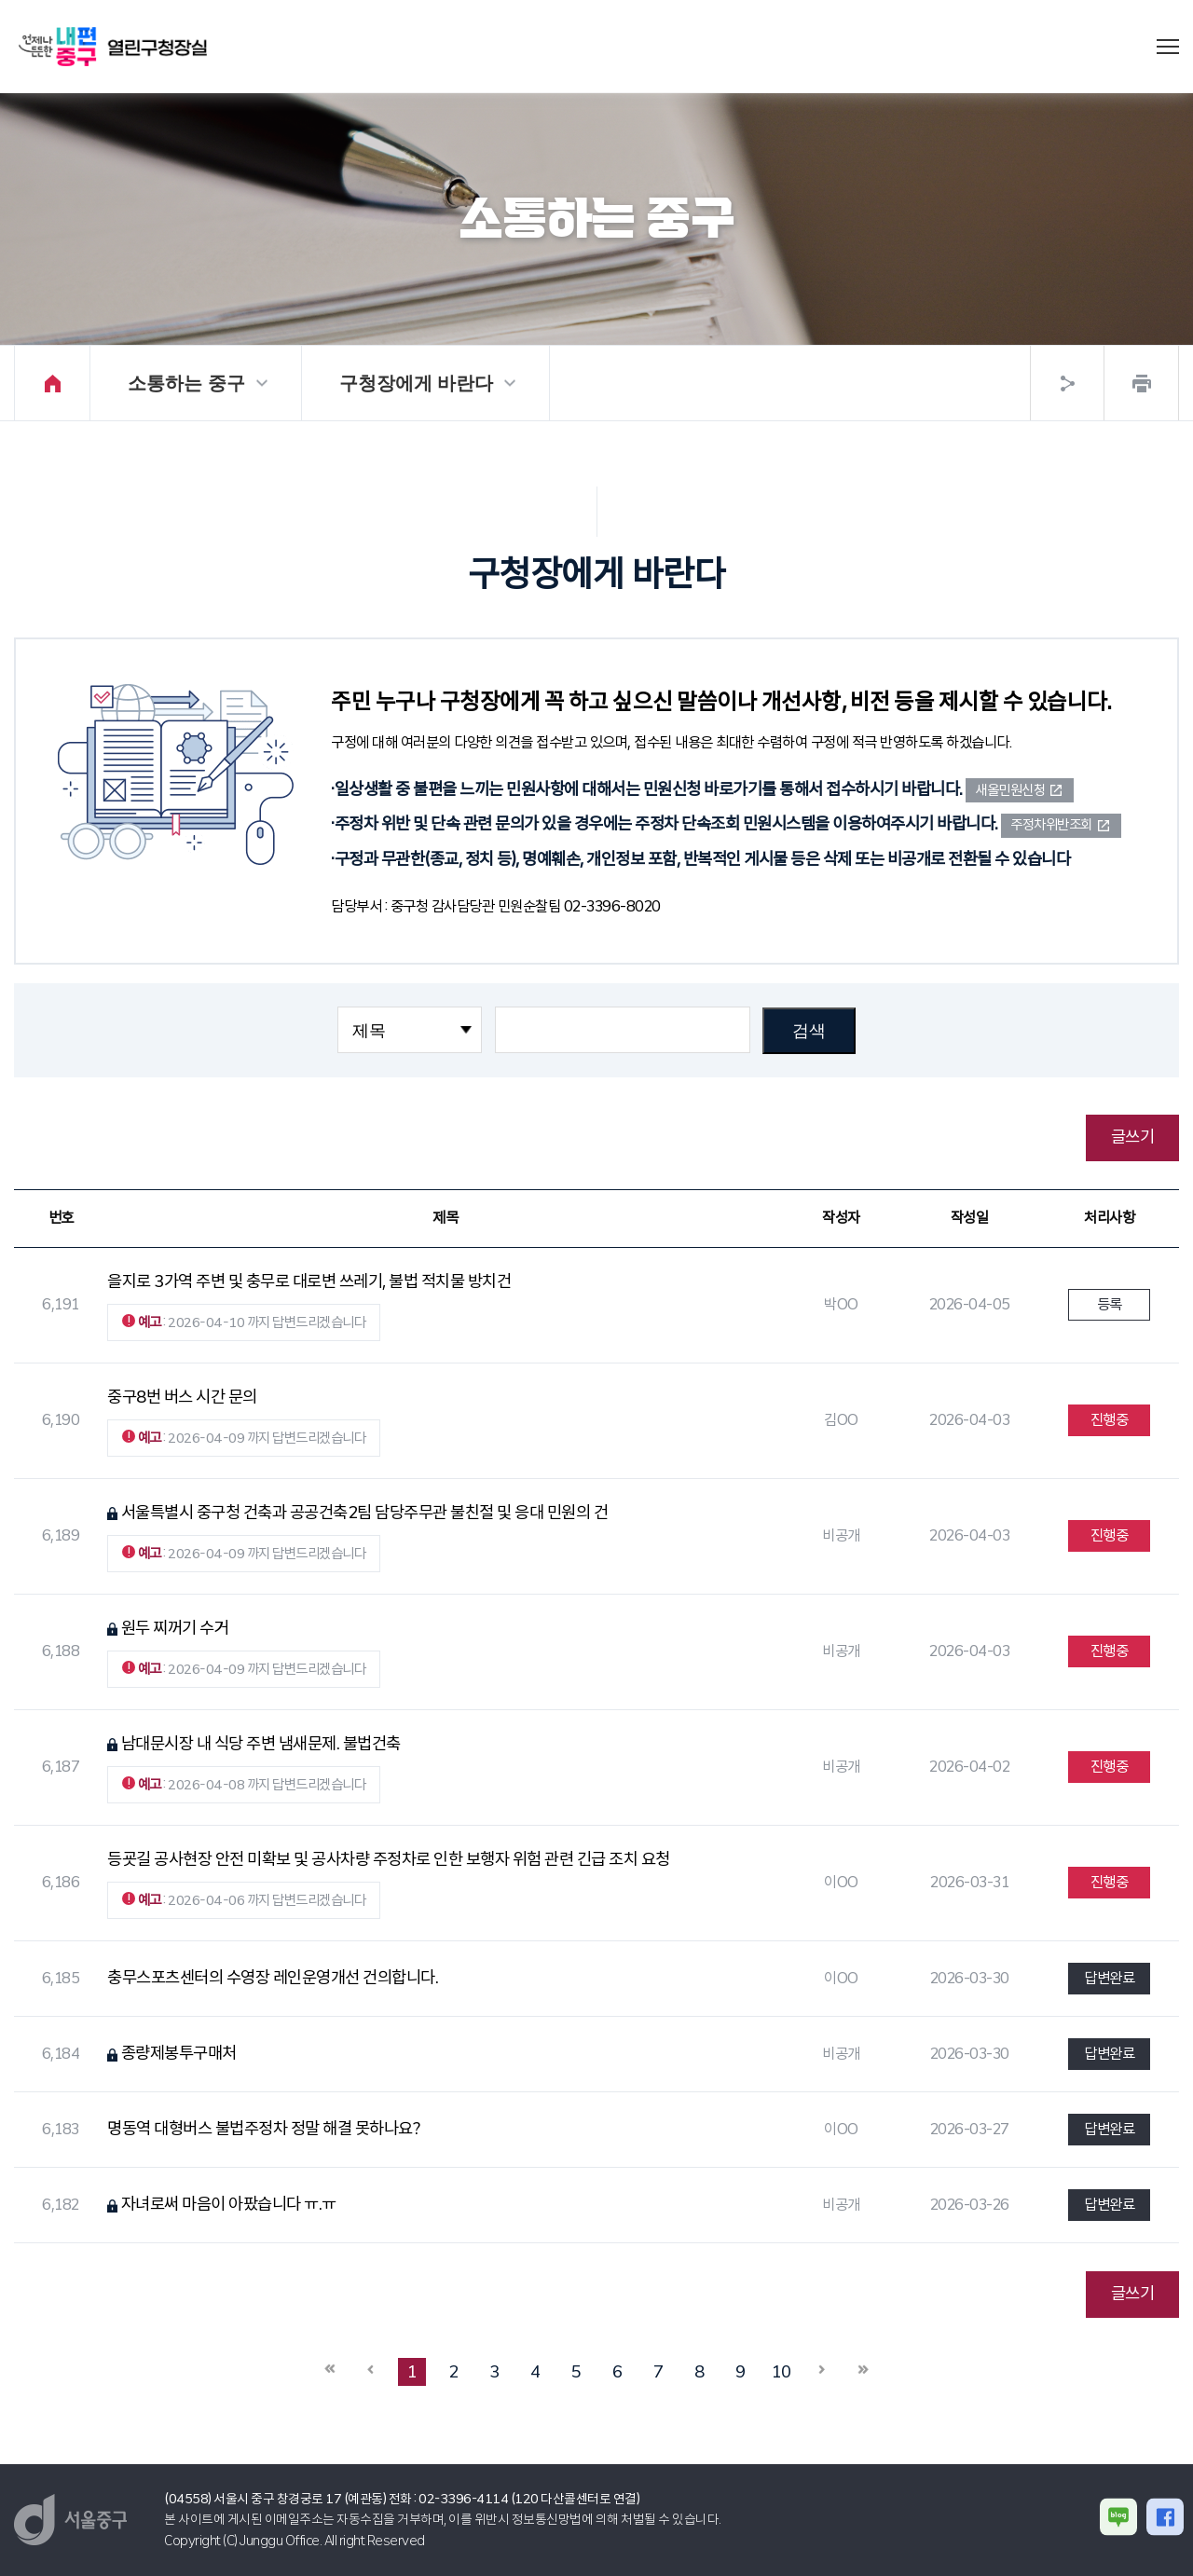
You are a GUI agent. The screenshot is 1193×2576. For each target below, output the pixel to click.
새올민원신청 (1010, 790)
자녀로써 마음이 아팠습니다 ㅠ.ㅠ (228, 2204)
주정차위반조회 (1051, 824)
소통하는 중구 (186, 383)
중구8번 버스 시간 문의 (182, 1397)
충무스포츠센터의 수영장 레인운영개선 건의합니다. (272, 1977)
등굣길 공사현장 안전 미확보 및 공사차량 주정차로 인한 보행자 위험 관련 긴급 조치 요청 (388, 1859)
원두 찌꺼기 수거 (175, 1628)
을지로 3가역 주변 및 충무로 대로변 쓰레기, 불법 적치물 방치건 (309, 1281)
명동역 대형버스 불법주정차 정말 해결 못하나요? (263, 2128)
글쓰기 (1133, 1137)
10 (781, 2372)
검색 (809, 1030)
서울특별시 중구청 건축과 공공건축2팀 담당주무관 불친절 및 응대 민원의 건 (365, 1512)
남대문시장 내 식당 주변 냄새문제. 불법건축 (261, 1744)
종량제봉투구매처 (179, 2053)
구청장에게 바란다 (416, 383)
